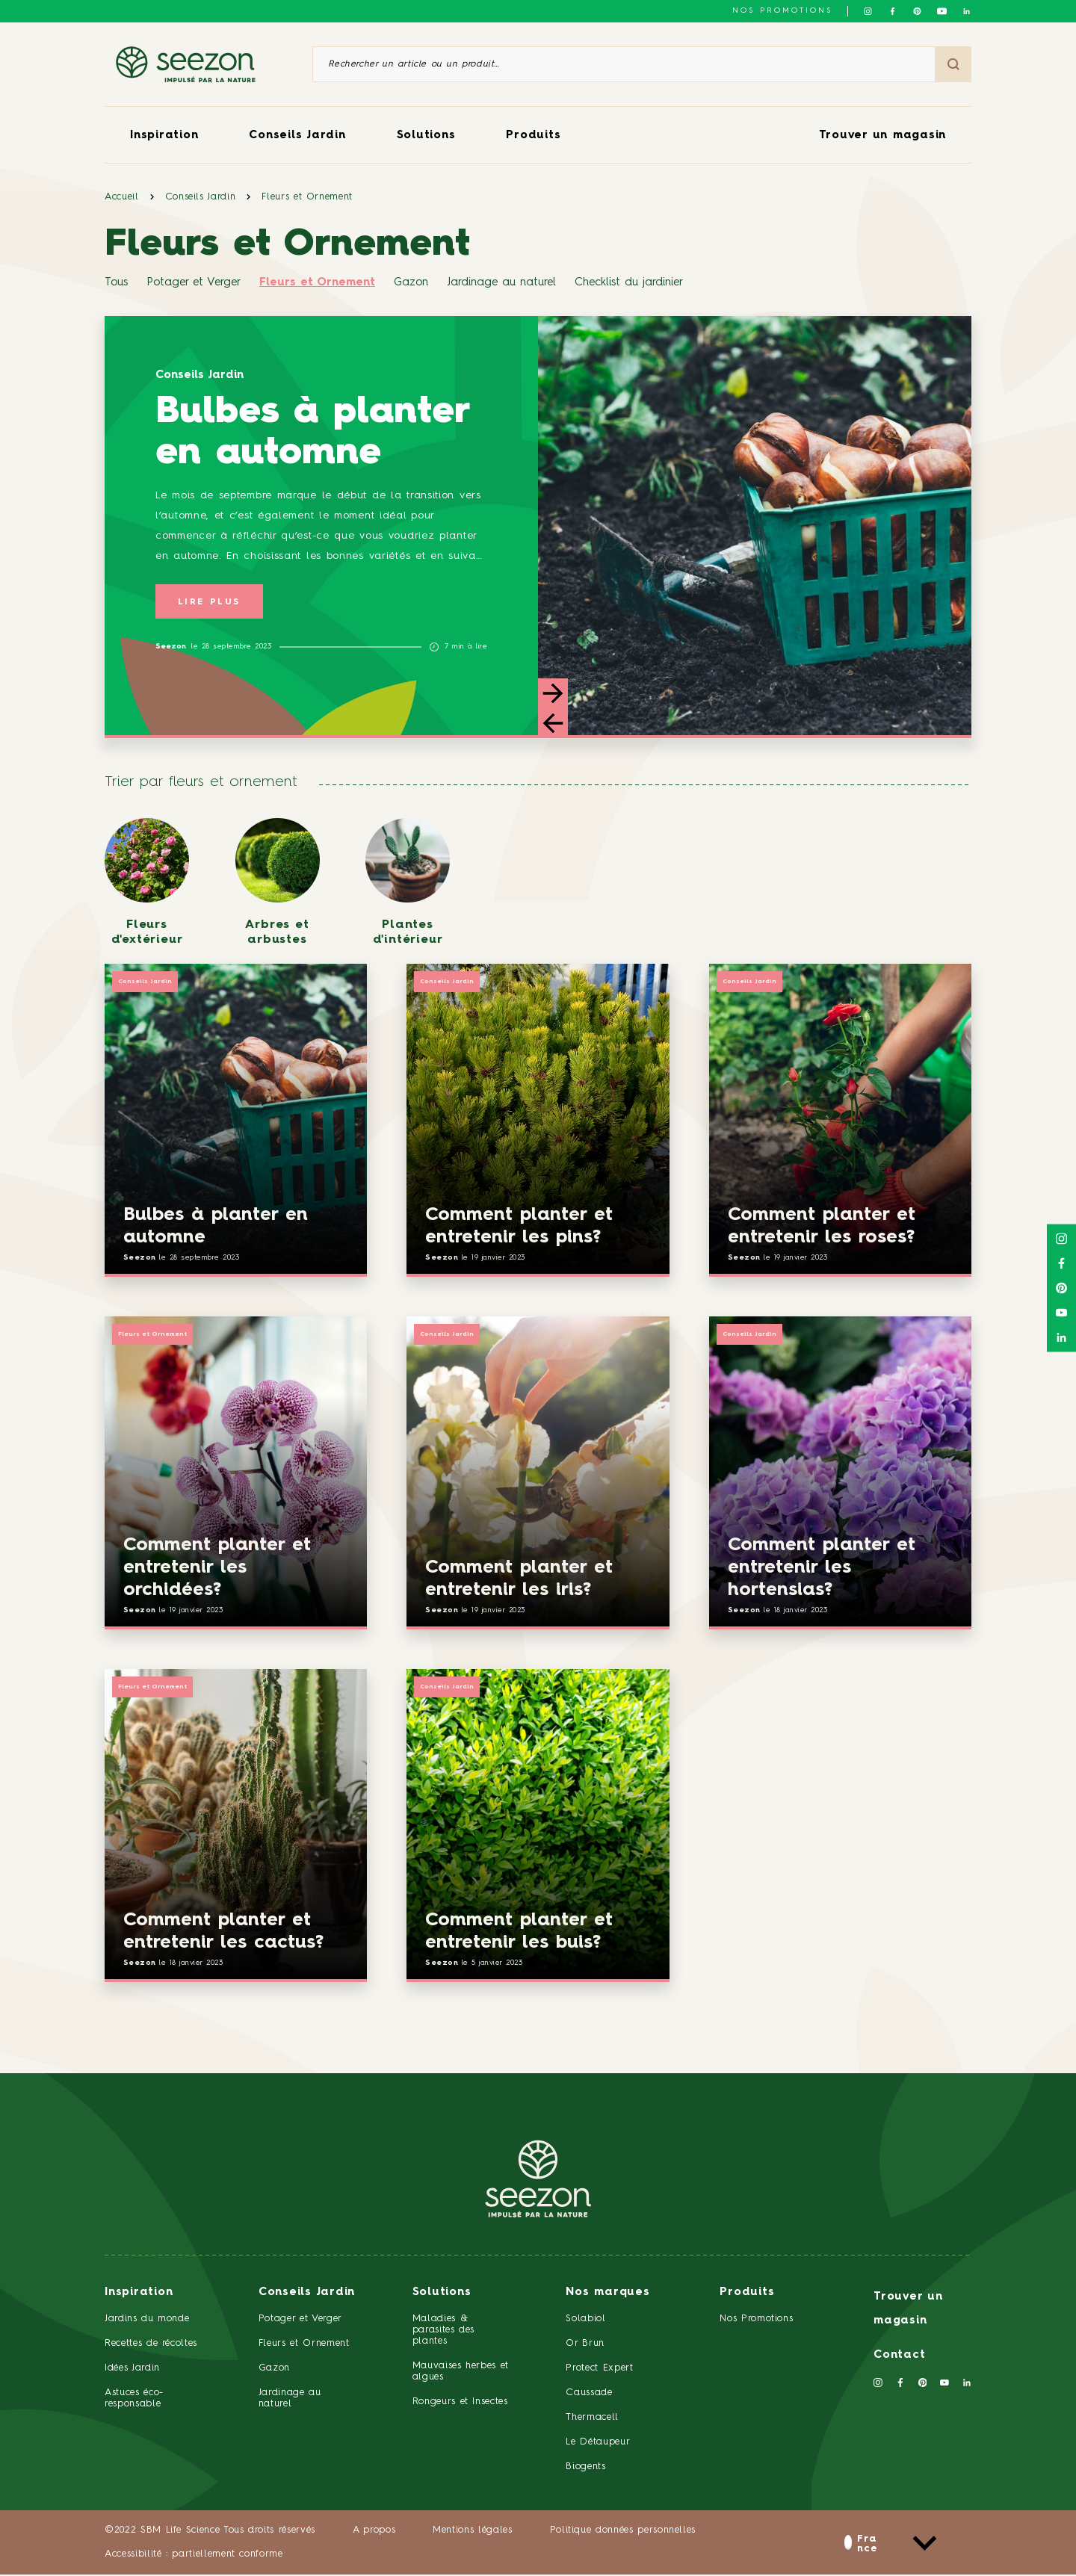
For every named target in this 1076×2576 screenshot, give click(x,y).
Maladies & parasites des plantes (443, 2332)
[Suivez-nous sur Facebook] (892, 11)
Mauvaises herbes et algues (460, 2373)
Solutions (426, 135)
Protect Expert (599, 2370)
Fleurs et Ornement (307, 197)
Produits (533, 135)
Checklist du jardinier (629, 282)
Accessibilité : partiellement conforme (194, 2555)
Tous (116, 282)
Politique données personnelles (623, 2531)
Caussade (589, 2395)
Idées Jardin (132, 2370)
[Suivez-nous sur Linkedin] (966, 11)
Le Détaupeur (598, 2443)
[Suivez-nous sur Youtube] (942, 11)
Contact (899, 2357)
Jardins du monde (147, 2321)
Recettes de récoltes (151, 2345)
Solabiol (585, 2321)
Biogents (585, 2468)
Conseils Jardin (297, 135)
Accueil (122, 197)
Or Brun (585, 2345)
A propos (374, 2531)
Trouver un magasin (883, 135)
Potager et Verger (193, 282)
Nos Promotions (756, 2321)
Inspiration (164, 135)
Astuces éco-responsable (134, 2400)
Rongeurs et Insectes (460, 2403)
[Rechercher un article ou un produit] (624, 64)
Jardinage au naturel (501, 282)
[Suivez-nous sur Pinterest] (917, 11)
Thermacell (592, 2419)
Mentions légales (472, 2531)
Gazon (411, 282)
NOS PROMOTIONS (782, 10)
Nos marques (607, 2294)
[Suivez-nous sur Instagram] (868, 11)
